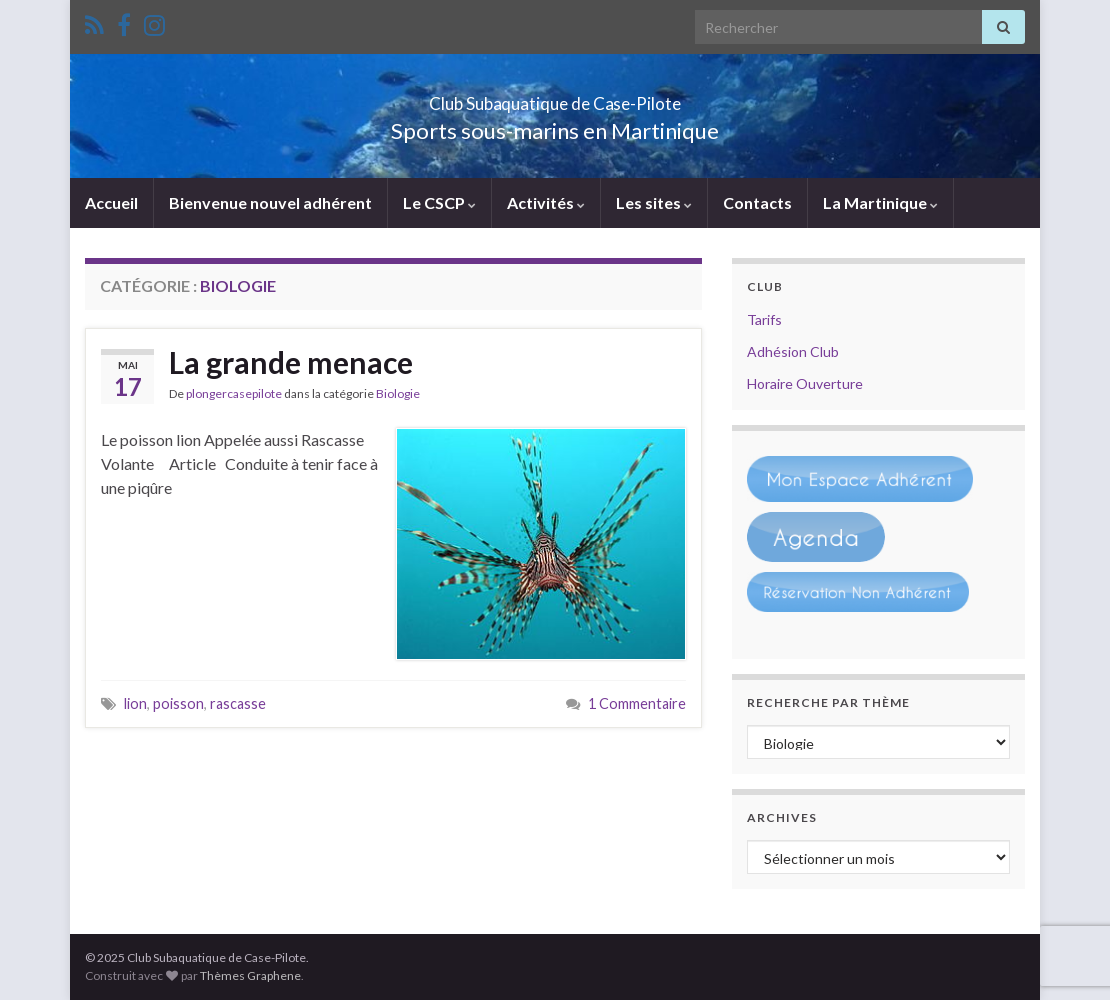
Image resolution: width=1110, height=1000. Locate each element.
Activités (546, 202)
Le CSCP (439, 202)
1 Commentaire (637, 703)
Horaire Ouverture (805, 383)
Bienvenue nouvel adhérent (270, 202)
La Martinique (880, 202)
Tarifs (764, 319)
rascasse (238, 703)
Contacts (757, 202)
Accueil (111, 202)
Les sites (654, 202)
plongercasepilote (234, 393)
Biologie (398, 393)
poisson (178, 703)
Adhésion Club (793, 351)
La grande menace (291, 362)
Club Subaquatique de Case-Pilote (555, 97)
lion (135, 703)
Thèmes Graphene (250, 975)
